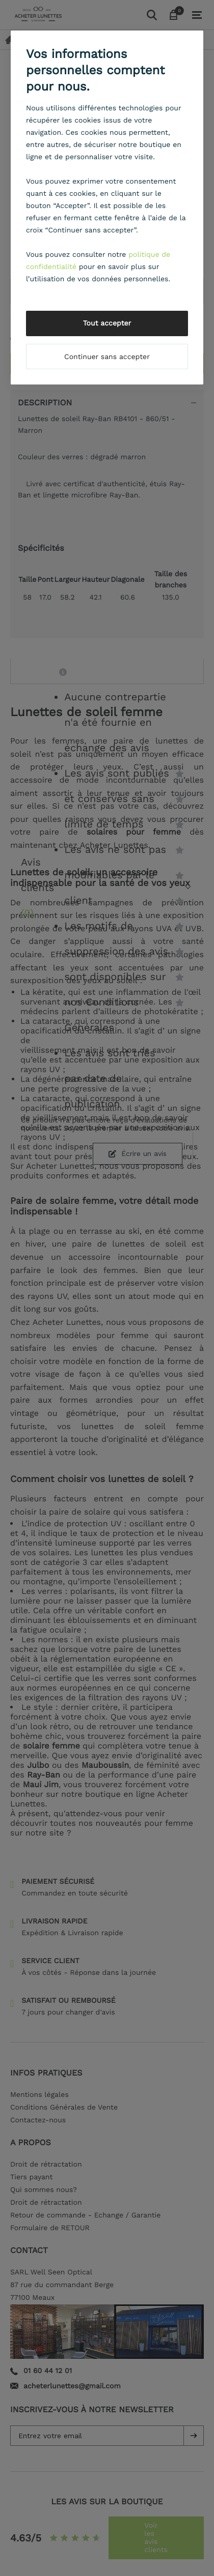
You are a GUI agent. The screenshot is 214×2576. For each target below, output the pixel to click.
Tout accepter (107, 323)
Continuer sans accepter (107, 357)
